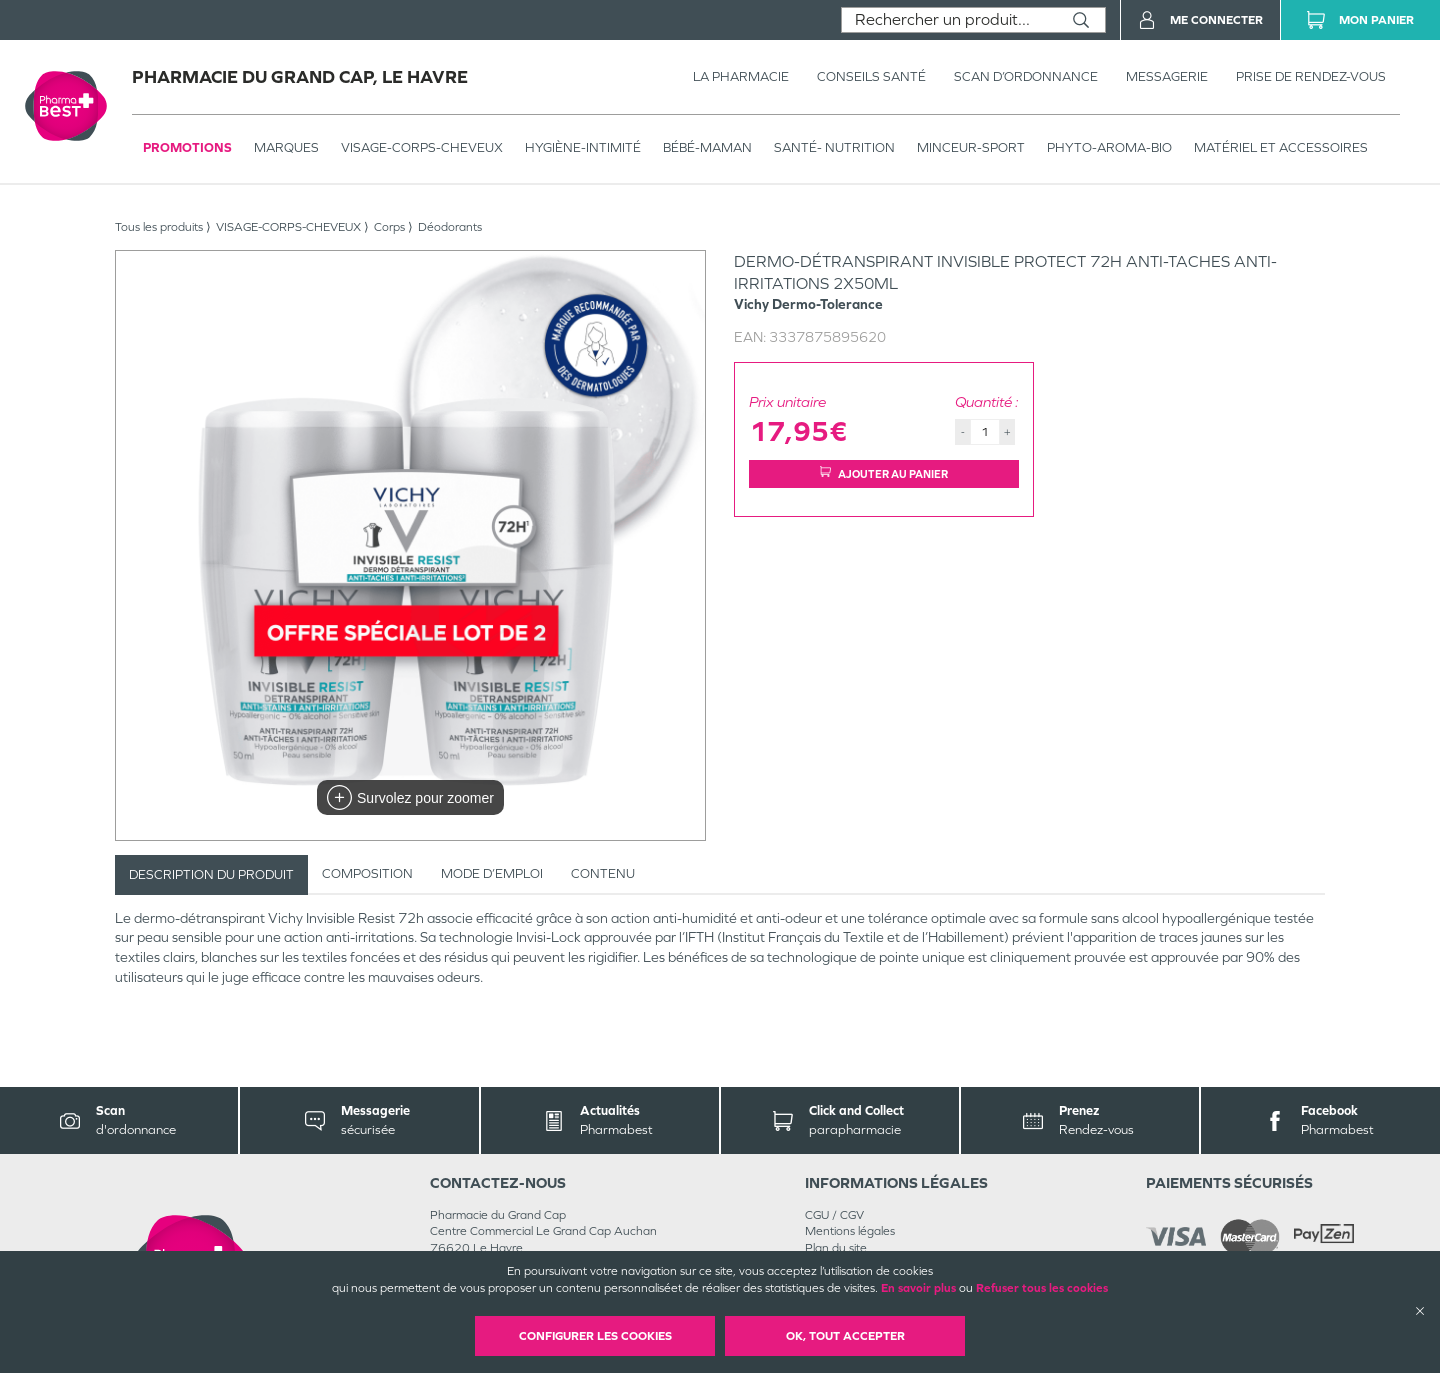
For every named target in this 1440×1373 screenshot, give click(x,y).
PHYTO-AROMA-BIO (1109, 147)
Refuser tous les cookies (1042, 1288)
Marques (286, 147)
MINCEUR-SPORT (971, 147)
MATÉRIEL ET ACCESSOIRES (1281, 147)
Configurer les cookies (595, 1336)
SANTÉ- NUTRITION (834, 147)
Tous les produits (159, 227)
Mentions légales (850, 1231)
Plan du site (836, 1248)
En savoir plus (918, 1288)
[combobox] (949, 20)
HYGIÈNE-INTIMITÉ (583, 147)
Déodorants (450, 227)
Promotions (187, 147)
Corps (389, 227)
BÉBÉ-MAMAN (707, 147)
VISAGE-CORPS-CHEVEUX (422, 147)
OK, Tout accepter (845, 1336)
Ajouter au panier (884, 473)
